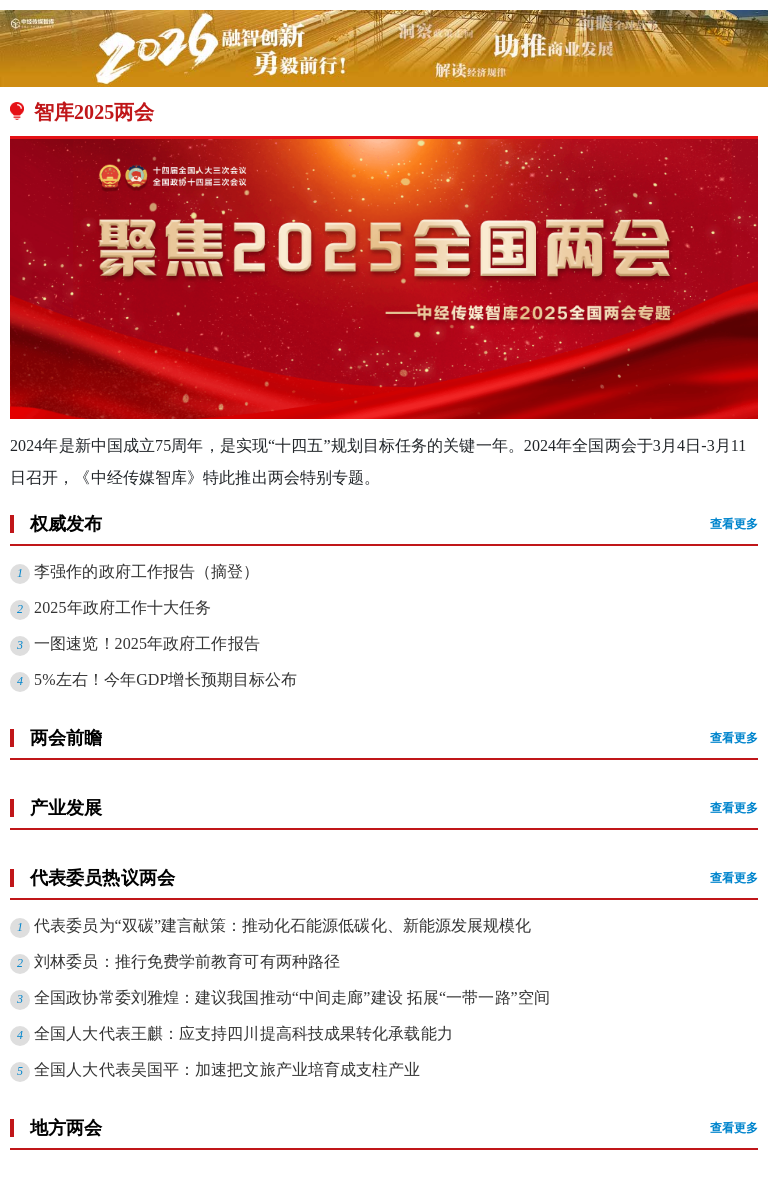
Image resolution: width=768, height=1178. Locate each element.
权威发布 (394, 524)
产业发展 (394, 808)
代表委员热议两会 (394, 878)
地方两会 (394, 1128)
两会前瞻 (394, 738)
